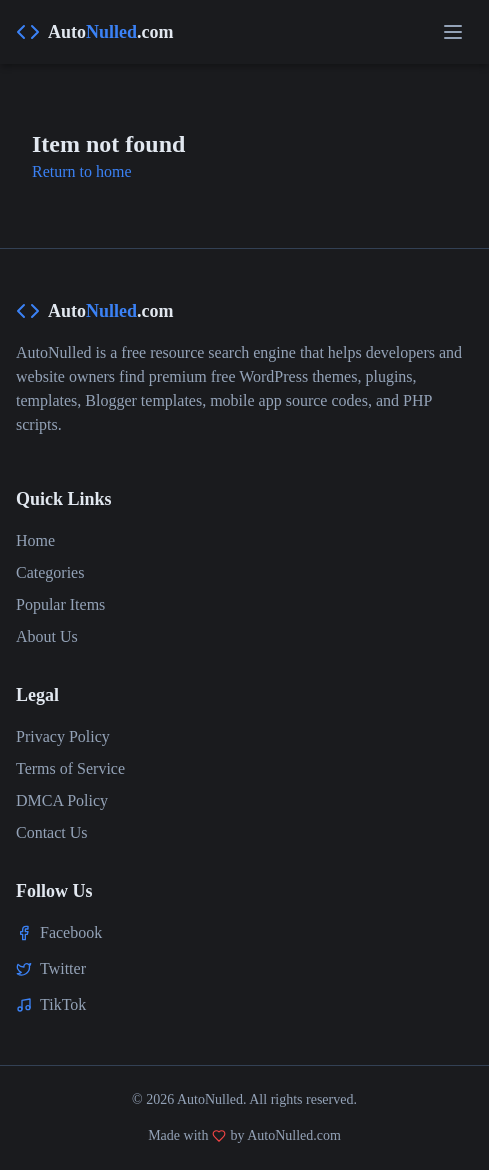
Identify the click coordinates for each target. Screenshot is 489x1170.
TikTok (63, 1004)
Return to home (82, 171)
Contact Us (52, 832)
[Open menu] (453, 32)
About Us (47, 636)
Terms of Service (70, 768)
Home (35, 540)
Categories (50, 572)
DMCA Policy (62, 800)
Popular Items (60, 604)
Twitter (63, 968)
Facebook (71, 932)
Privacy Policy (63, 736)
